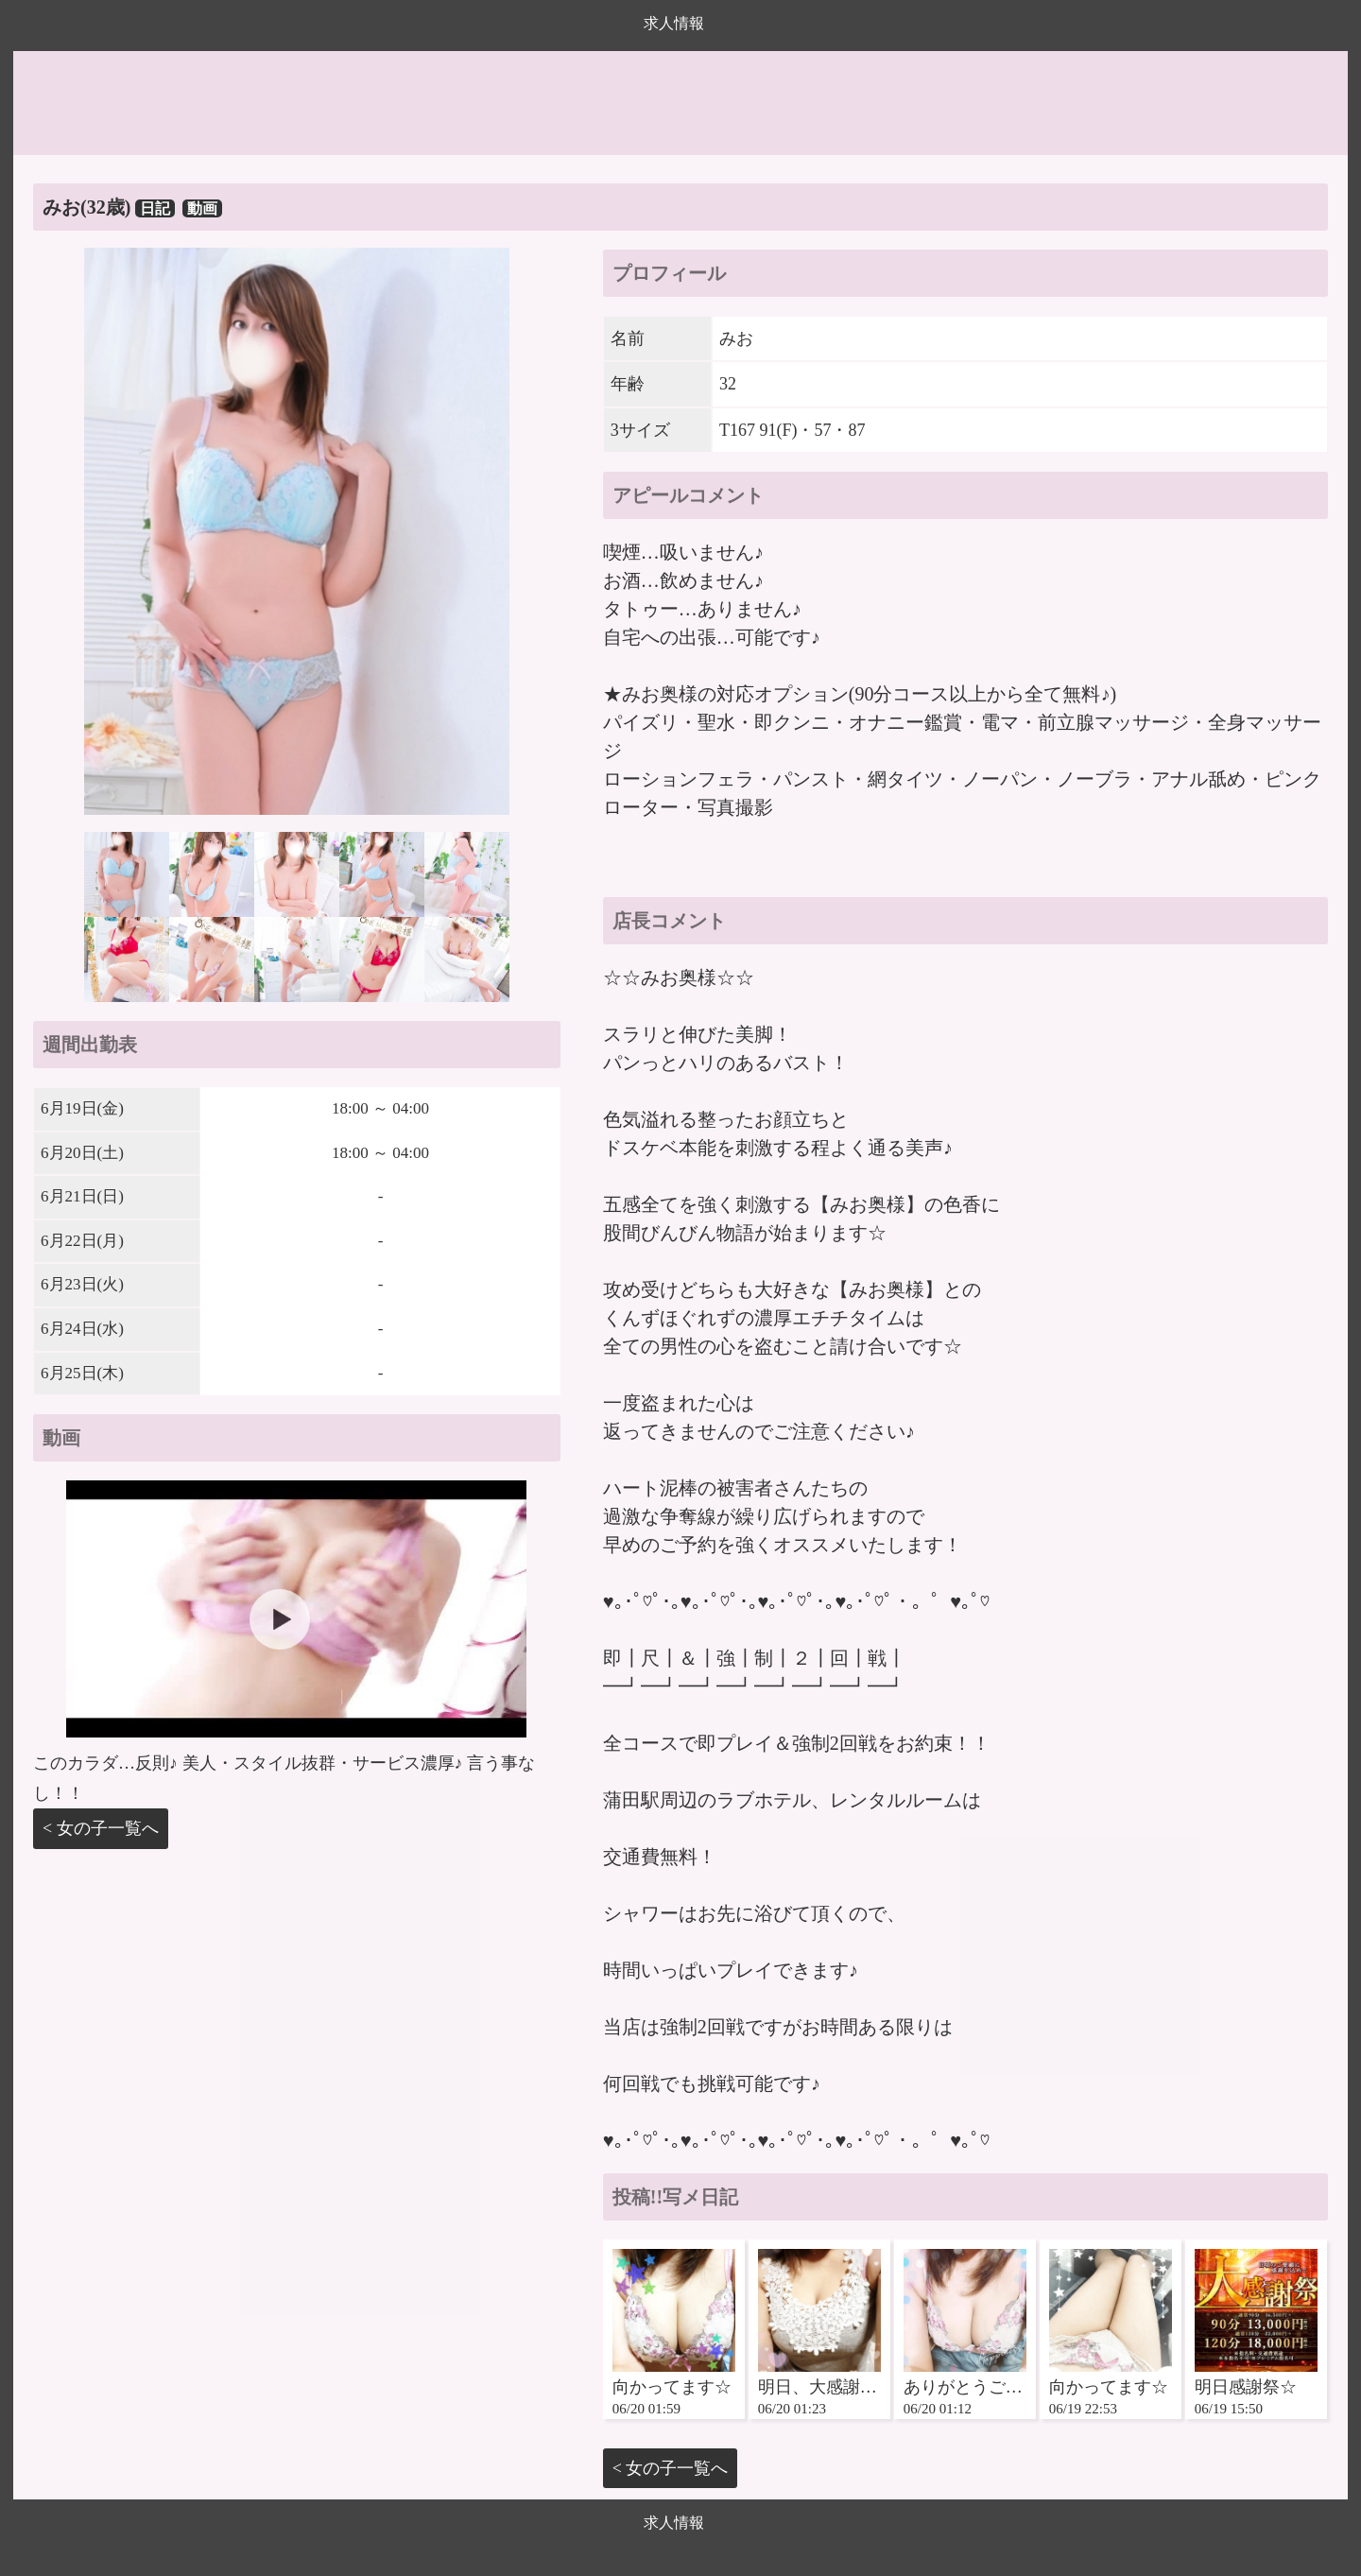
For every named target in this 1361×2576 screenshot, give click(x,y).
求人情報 (674, 23)
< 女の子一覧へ (101, 1828)
